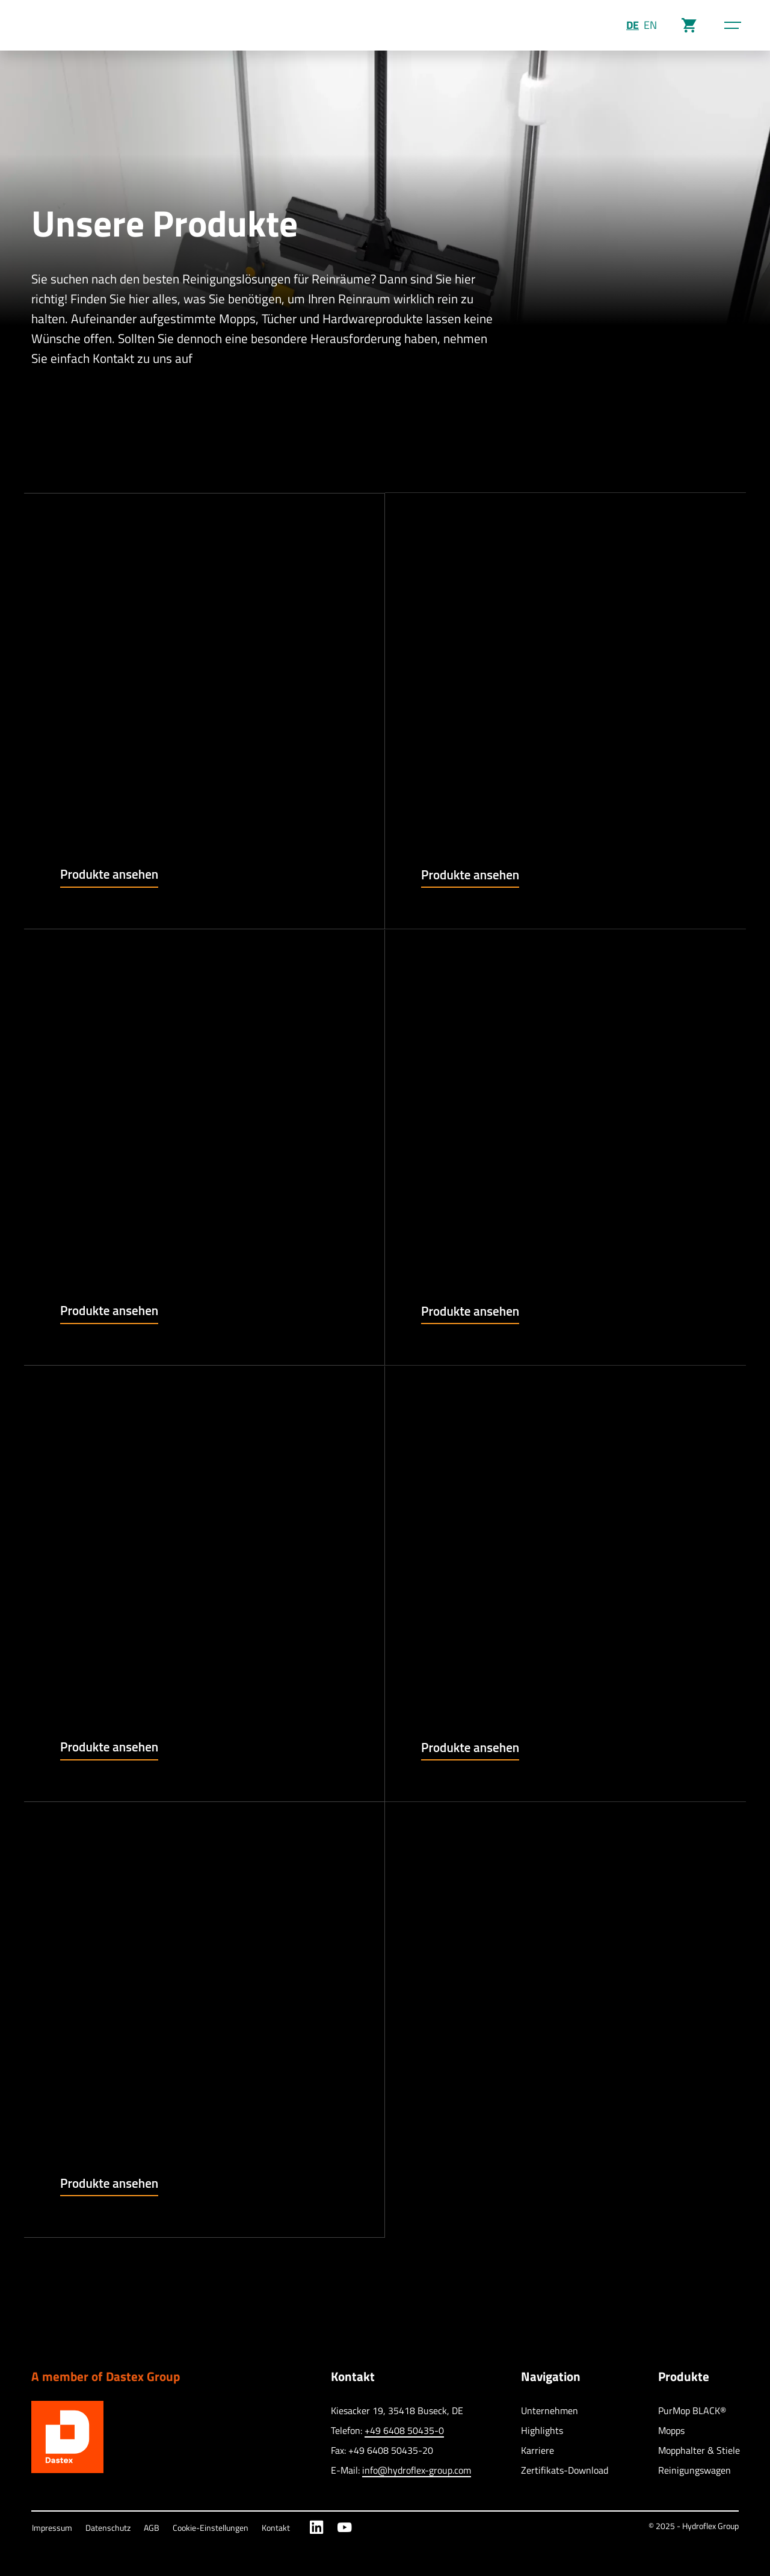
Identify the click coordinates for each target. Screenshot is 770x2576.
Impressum (52, 2527)
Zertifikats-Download (564, 2470)
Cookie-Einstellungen (210, 2527)
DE (632, 25)
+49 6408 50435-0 (404, 2430)
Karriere (537, 2450)
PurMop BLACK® (692, 2410)
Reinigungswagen (694, 2470)
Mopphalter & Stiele (699, 2450)
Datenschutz (108, 2527)
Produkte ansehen (109, 874)
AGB (151, 2527)
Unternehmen (549, 2410)
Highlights (542, 2430)
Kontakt (276, 2527)
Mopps (671, 2430)
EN (650, 25)
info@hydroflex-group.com (416, 2470)
